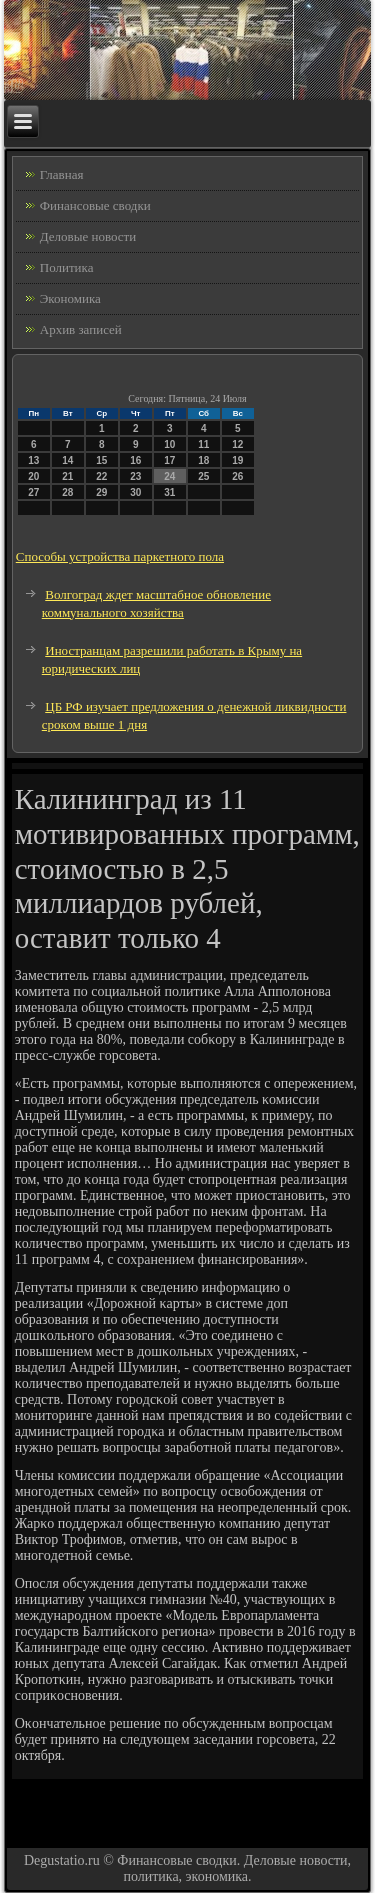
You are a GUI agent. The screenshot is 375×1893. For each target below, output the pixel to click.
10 (169, 444)
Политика (67, 267)
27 (33, 492)
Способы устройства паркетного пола (120, 556)
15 (101, 460)
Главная (62, 174)
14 (67, 460)
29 (101, 492)
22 (101, 476)
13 (33, 460)
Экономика (70, 298)
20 (33, 476)
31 (169, 492)
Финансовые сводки (95, 205)
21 (67, 476)
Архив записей (81, 329)
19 (237, 460)
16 (135, 460)
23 (135, 476)
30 (135, 492)
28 (67, 492)
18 (203, 460)
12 (237, 444)
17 (169, 460)
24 (169, 476)
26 (237, 476)
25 (203, 476)
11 (203, 444)
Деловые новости (88, 236)
